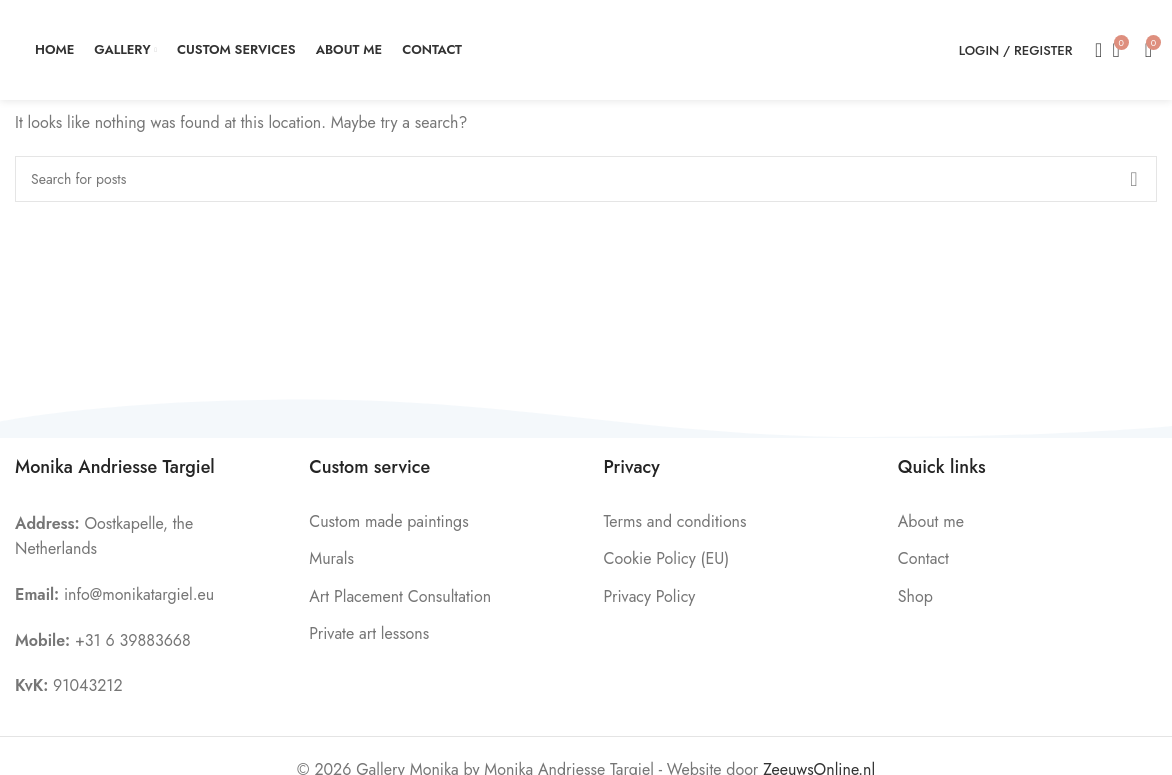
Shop (915, 596)
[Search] (1092, 50)
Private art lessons (369, 633)
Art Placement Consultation (400, 596)
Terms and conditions (675, 521)
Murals (331, 558)
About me (931, 521)
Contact (923, 558)
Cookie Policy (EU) (667, 558)
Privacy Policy (650, 596)
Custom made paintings (388, 521)
